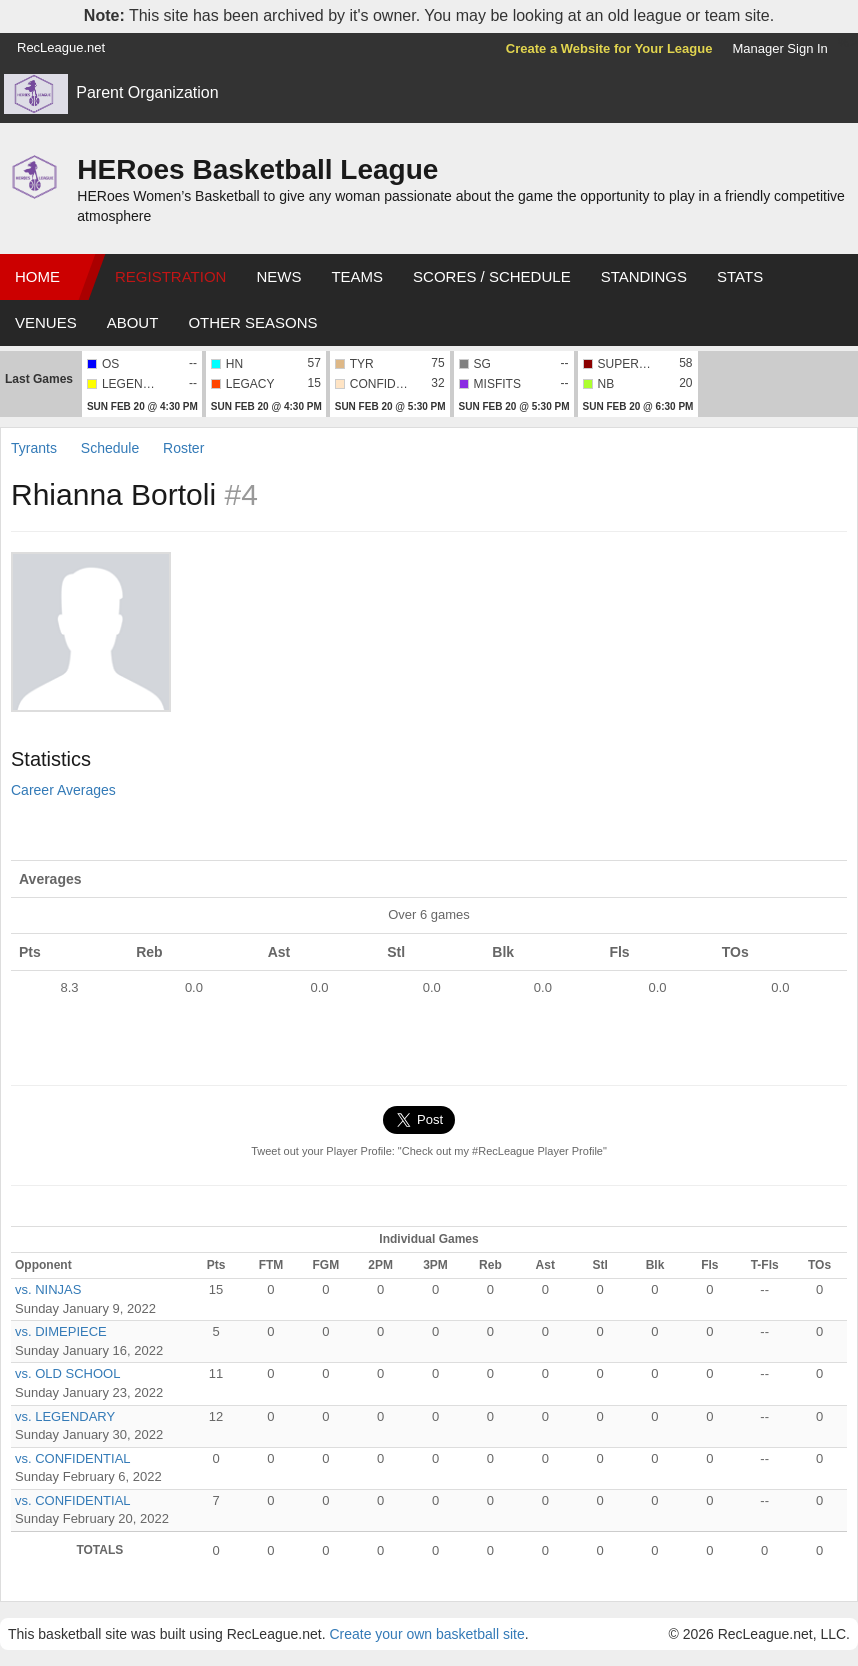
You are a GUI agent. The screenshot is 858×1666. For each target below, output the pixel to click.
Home (37, 276)
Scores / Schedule (492, 276)
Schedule (110, 448)
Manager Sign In (779, 48)
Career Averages (63, 790)
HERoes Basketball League (257, 169)
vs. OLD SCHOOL (67, 1373)
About (133, 322)
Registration (170, 276)
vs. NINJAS (48, 1289)
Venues (46, 322)
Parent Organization (147, 92)
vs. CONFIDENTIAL (73, 1458)
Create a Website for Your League (609, 48)
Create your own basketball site (426, 1634)
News (278, 276)
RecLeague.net (61, 47)
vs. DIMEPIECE (61, 1331)
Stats (740, 276)
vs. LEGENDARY (65, 1416)
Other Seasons (252, 322)
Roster (183, 448)
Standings (644, 276)
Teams (357, 276)
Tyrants (36, 448)
